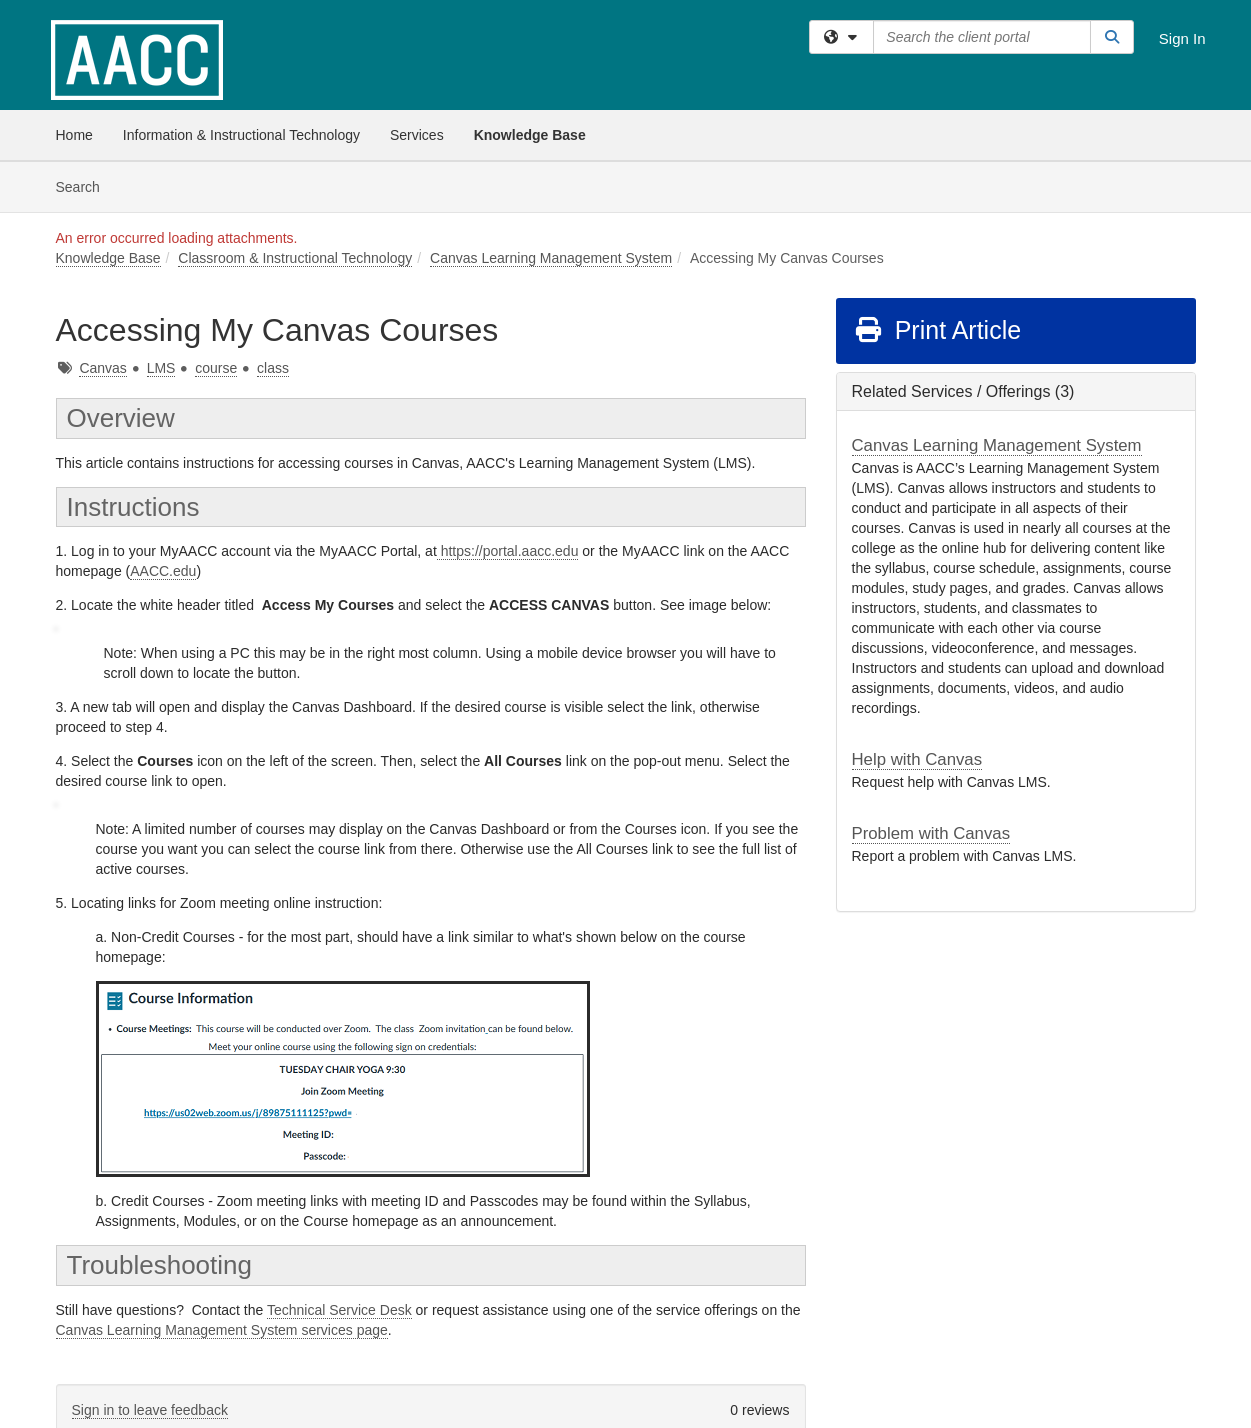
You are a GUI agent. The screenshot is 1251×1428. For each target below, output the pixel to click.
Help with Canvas (917, 759)
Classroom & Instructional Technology (295, 258)
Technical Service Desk (339, 1310)
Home (74, 135)
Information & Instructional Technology (241, 135)
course (216, 368)
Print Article (937, 330)
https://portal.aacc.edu (508, 551)
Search (85, 185)
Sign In (1182, 38)
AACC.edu (163, 571)
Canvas (102, 368)
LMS (161, 368)
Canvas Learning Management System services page (222, 1330)
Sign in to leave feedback (150, 1410)
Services (417, 135)
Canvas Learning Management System (551, 258)
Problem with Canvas (931, 833)
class (273, 368)
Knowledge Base (530, 135)
